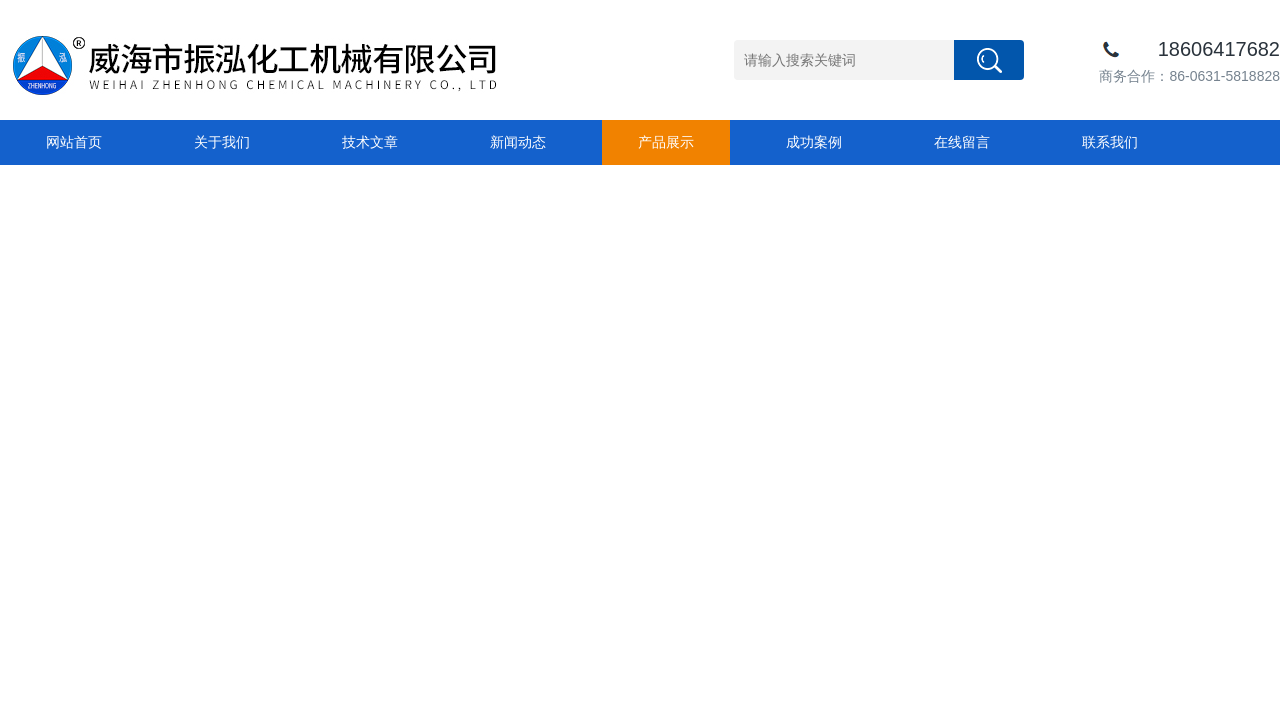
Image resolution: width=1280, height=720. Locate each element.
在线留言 (962, 142)
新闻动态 (518, 142)
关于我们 (222, 142)
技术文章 (370, 142)
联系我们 (1110, 142)
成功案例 (814, 142)
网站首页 (74, 142)
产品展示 (666, 142)
